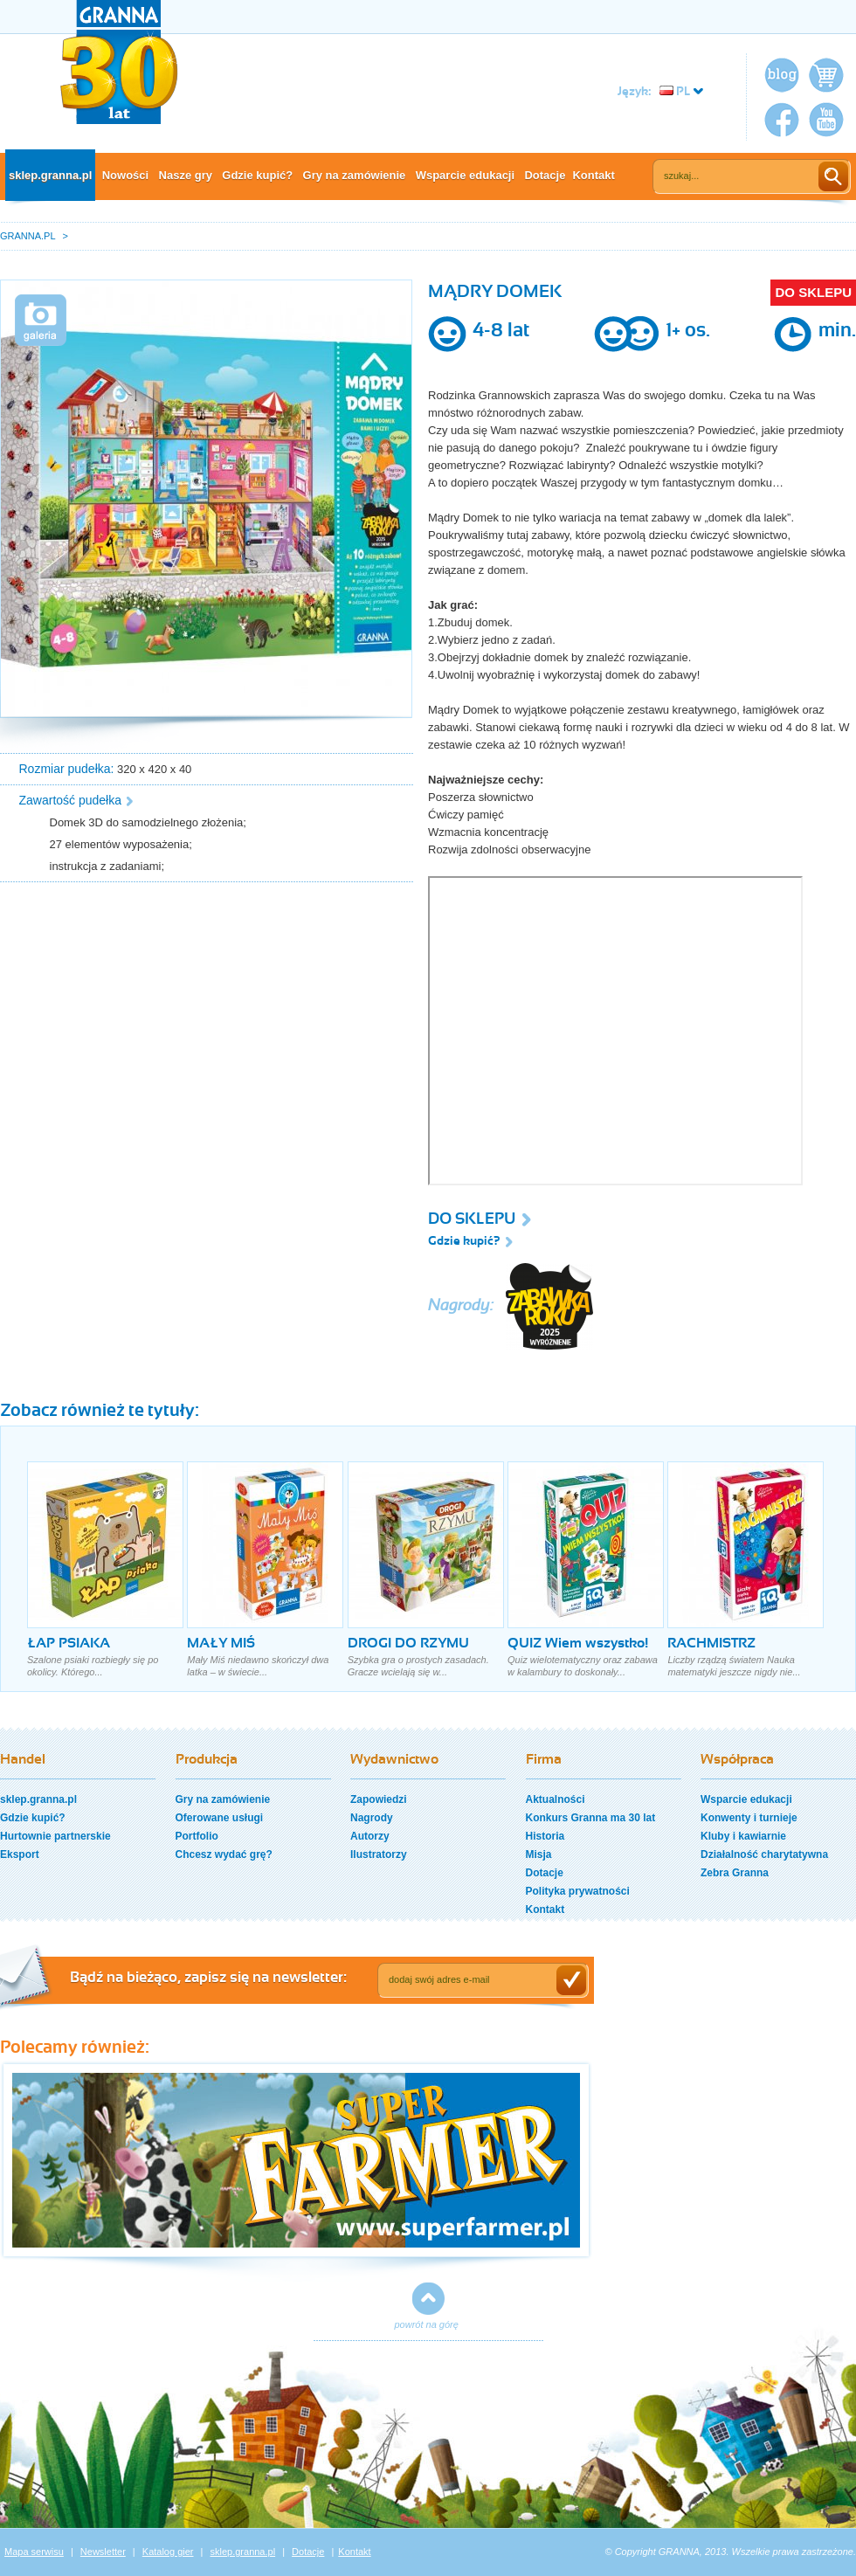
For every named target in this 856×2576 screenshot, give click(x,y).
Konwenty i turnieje (749, 1818)
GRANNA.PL (28, 236)
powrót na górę (427, 2324)
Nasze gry (185, 175)
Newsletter (103, 2551)
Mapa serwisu (34, 2551)
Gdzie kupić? (257, 175)
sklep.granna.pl (50, 175)
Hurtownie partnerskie (55, 1836)
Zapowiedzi (378, 1799)
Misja (539, 1854)
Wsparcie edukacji (465, 175)
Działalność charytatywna (764, 1854)
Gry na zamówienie (354, 175)
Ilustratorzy (378, 1854)
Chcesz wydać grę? (224, 1854)
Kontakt (593, 175)
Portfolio (197, 1836)
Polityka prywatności (578, 1891)
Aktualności (555, 1799)
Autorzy (370, 1836)
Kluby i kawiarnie (743, 1836)
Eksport (19, 1854)
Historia (545, 1836)
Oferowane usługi (220, 1818)
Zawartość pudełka (70, 800)
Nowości (125, 175)
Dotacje (544, 175)
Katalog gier (168, 2551)
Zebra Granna (735, 1873)
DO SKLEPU (813, 292)
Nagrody (371, 1818)
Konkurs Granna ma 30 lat (591, 1818)
